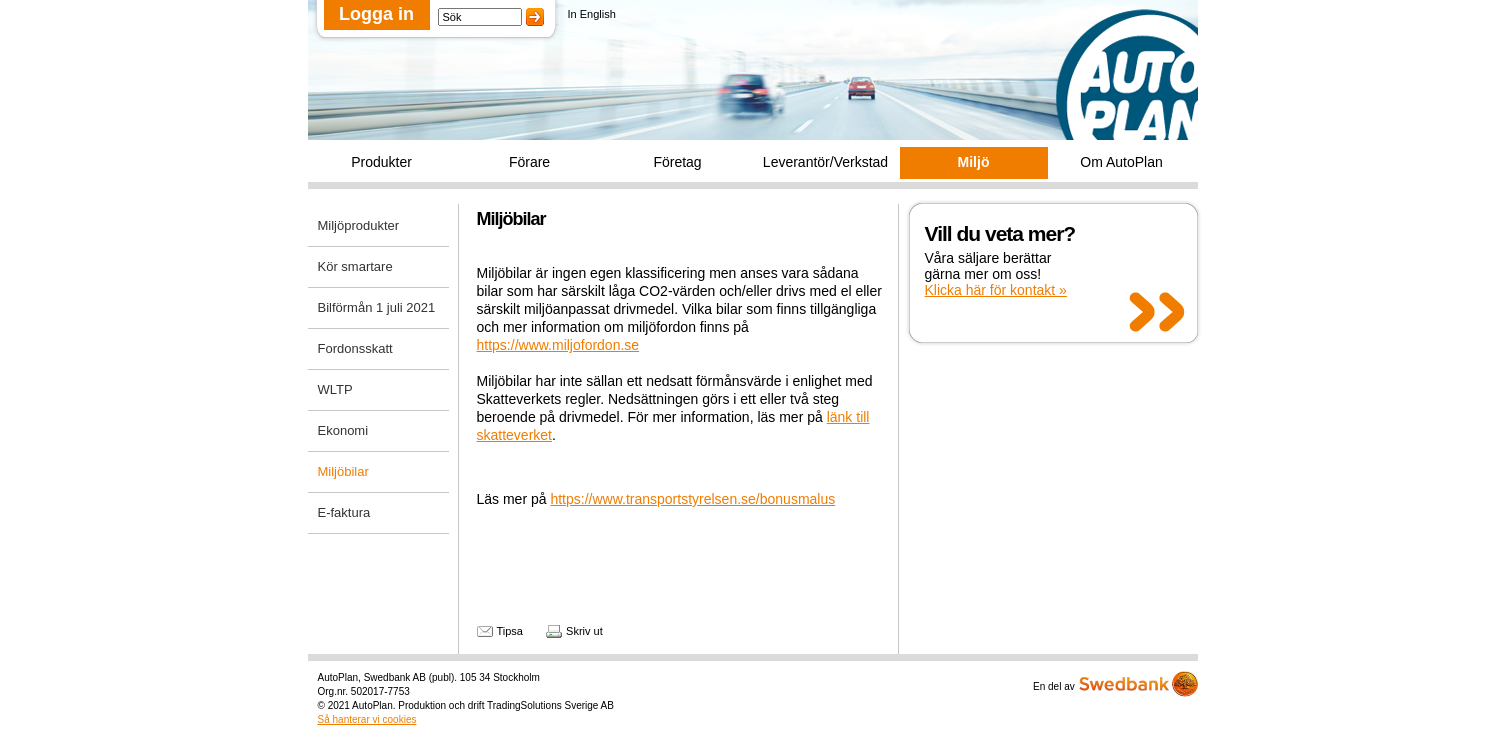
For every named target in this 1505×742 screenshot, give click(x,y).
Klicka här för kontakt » (996, 290)
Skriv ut (584, 631)
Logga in (376, 14)
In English (592, 14)
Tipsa (510, 631)
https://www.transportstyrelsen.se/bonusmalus (692, 499)
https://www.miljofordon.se (558, 345)
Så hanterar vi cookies (367, 719)
